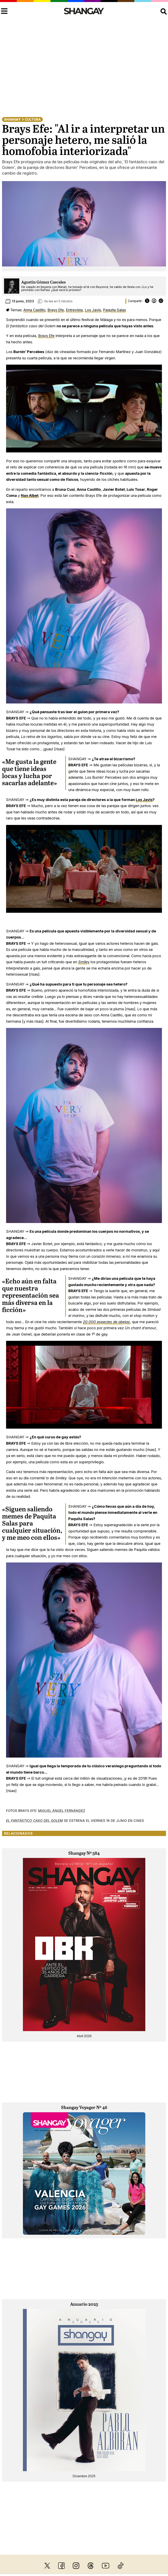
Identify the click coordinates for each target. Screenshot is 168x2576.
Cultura (33, 119)
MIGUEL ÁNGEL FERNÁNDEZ (61, 1811)
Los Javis (93, 310)
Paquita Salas (114, 310)
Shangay (12, 119)
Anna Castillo (34, 310)
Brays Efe (55, 310)
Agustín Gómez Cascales (43, 282)
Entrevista (74, 310)
